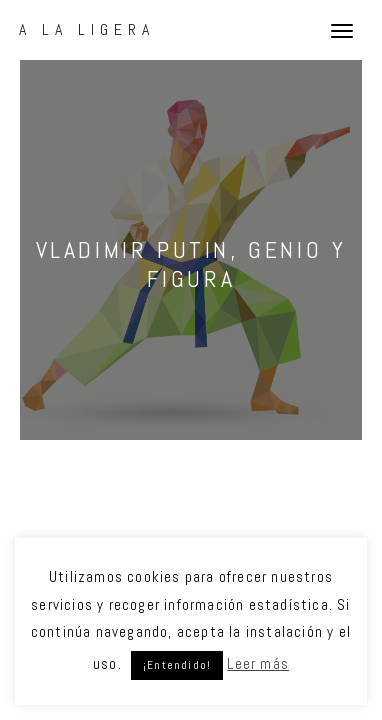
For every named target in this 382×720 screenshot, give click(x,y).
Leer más (258, 663)
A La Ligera (87, 29)
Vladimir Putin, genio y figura (191, 264)
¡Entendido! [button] (177, 665)
